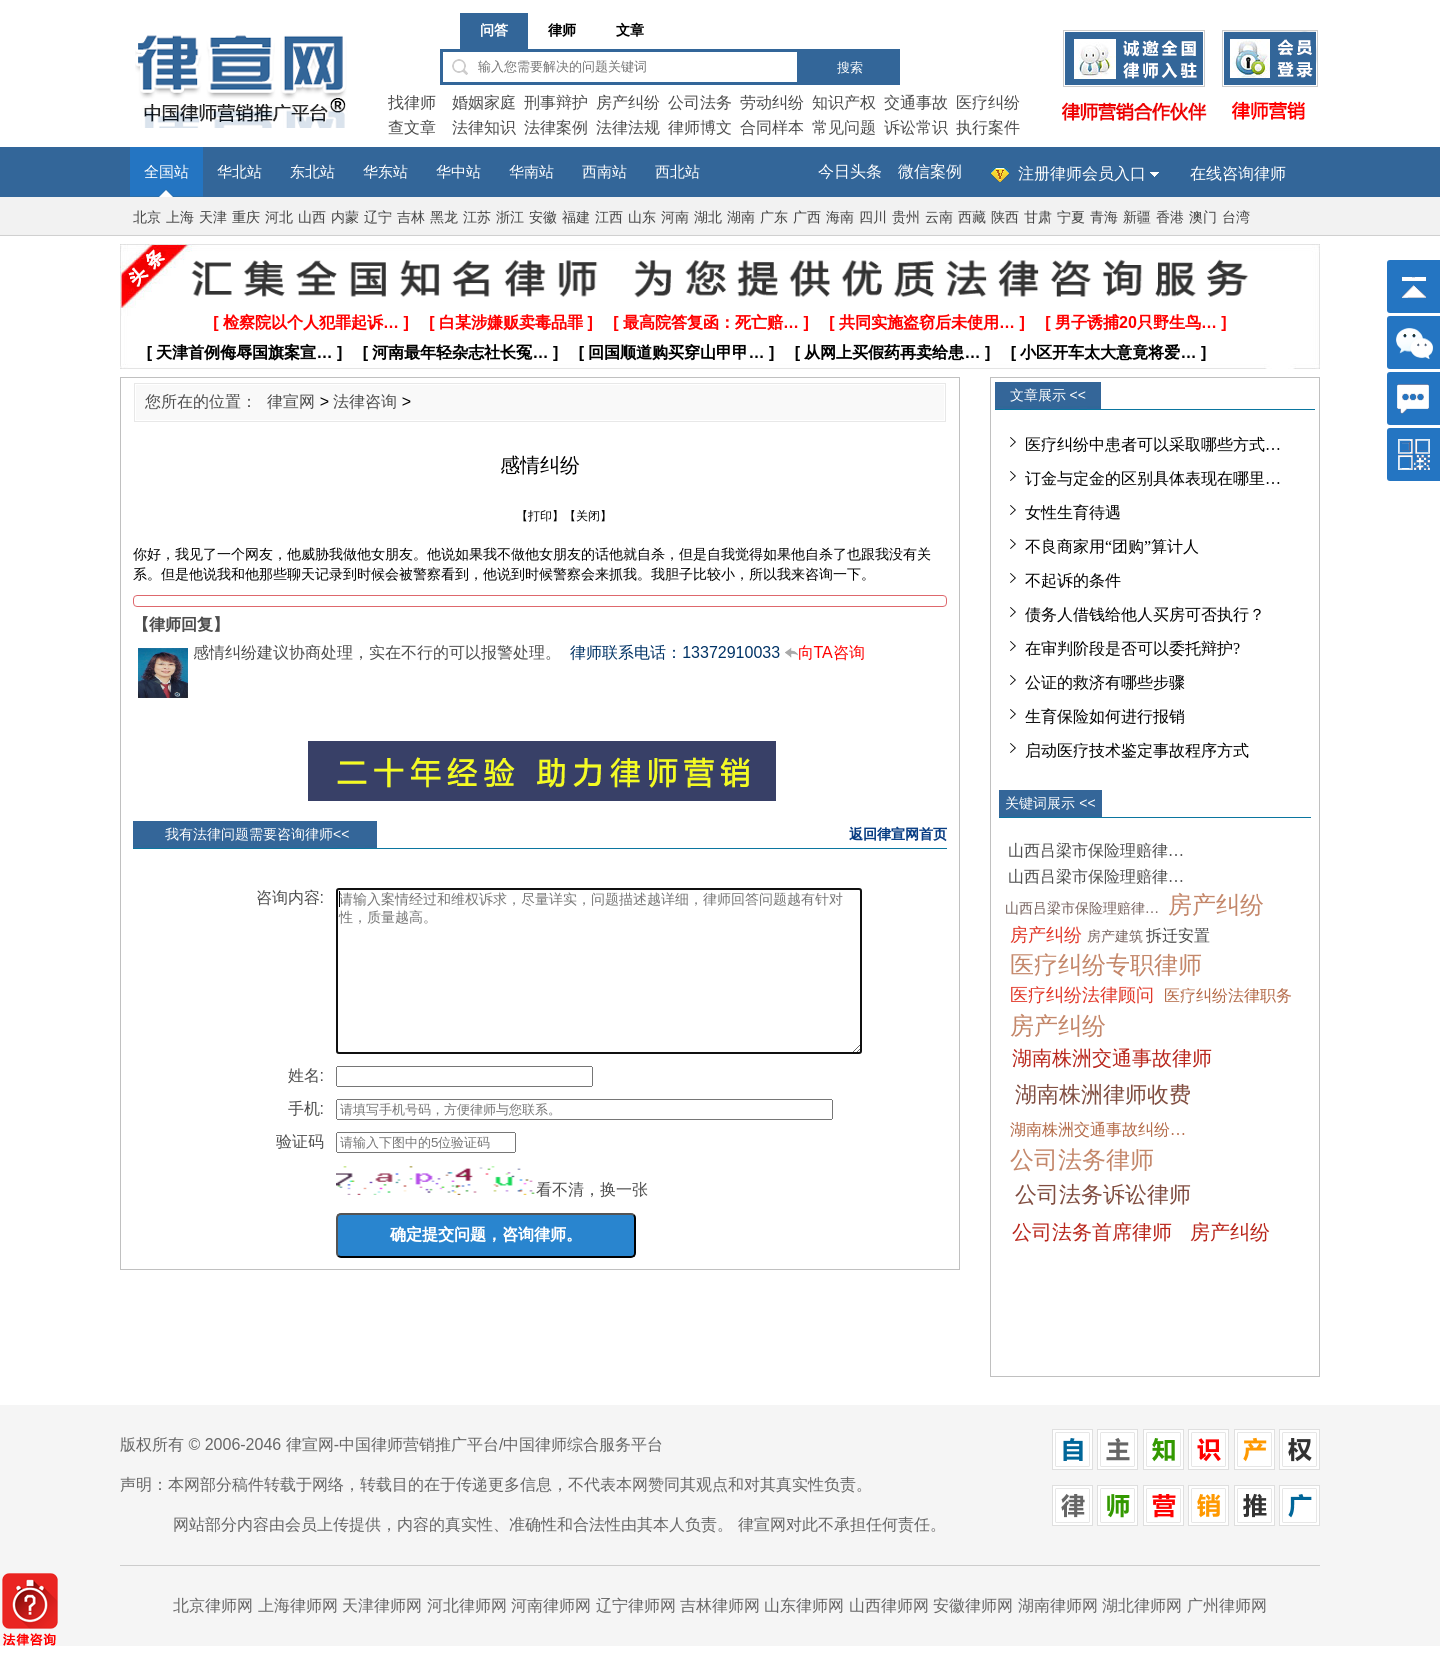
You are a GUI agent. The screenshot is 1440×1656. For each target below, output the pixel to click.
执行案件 (988, 127)
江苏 (477, 217)
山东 (642, 217)
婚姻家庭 (484, 102)
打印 (540, 516)
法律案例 (556, 127)
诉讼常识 (916, 127)
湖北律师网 (1142, 1605)
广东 (774, 217)
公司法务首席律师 (1092, 1232)
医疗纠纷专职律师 (1106, 965)
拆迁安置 (1178, 935)
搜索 (850, 67)
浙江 (510, 217)
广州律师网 (1227, 1605)
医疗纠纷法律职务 (1228, 995)
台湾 (1236, 217)
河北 (279, 217)
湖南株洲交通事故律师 (1112, 1058)
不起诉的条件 (1073, 580)
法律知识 (484, 127)
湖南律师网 (1058, 1605)
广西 (807, 217)
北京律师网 (213, 1605)
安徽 (543, 217)
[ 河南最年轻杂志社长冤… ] (461, 352)
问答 (494, 30)
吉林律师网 (720, 1605)
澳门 (1203, 217)
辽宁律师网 (636, 1605)
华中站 (458, 172)
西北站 (677, 172)
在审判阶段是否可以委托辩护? (1132, 648)
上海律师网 (298, 1605)
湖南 (741, 217)
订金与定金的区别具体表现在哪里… (1153, 478)
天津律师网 (382, 1605)
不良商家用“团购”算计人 (1112, 546)
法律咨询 (365, 401)
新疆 (1137, 217)
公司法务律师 (1082, 1160)
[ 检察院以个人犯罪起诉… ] (311, 322)
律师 (562, 30)
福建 (576, 217)
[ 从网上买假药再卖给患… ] (893, 352)
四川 (873, 217)
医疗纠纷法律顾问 (1082, 995)
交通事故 (916, 102)
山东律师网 (804, 1605)
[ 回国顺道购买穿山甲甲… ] (677, 352)
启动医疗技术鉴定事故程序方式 (1137, 750)
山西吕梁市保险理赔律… (1096, 850)
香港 (1170, 217)
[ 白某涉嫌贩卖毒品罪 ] (511, 322)
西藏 (972, 217)
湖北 (708, 217)
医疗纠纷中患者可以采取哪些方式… (1153, 444)
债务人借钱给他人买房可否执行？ (1145, 614)
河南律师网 (551, 1605)
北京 (147, 217)
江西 (609, 217)
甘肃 (1038, 217)
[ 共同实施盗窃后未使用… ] (927, 322)
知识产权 (844, 102)
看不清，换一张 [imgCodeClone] (592, 1219)
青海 (1104, 217)
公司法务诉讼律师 (1103, 1194)
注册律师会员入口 (1082, 173)
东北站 (312, 172)
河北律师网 (467, 1605)
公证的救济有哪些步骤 (1105, 682)
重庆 (246, 217)
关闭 (588, 516)
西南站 (604, 172)
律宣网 (291, 401)
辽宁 (378, 217)
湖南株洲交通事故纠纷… (1098, 1129)
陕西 (1005, 217)
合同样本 (772, 127)
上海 (180, 217)
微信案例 (930, 171)
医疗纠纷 (988, 102)
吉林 (411, 217)
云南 (939, 217)
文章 (630, 30)
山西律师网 (889, 1605)
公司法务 (700, 102)
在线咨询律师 (1238, 173)
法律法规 (628, 127)
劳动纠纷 (772, 102)
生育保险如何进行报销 (1105, 716)
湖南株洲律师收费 (1103, 1094)
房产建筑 (1115, 936)
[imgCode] (436, 1210)
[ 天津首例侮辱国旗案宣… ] (245, 352)
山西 (312, 217)
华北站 (239, 172)
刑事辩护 (556, 102)
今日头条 (850, 171)
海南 (840, 217)
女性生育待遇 (1073, 512)
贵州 (906, 217)
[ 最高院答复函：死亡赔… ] (711, 322)
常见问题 (844, 127)
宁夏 (1071, 217)
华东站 (385, 172)
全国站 (166, 172)
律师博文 (700, 127)
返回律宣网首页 (898, 834)
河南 (675, 217)
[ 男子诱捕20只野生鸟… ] (1135, 322)
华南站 (531, 172)
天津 (213, 217)
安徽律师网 (973, 1605)
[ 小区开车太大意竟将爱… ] (1109, 352)
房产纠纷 (628, 102)
